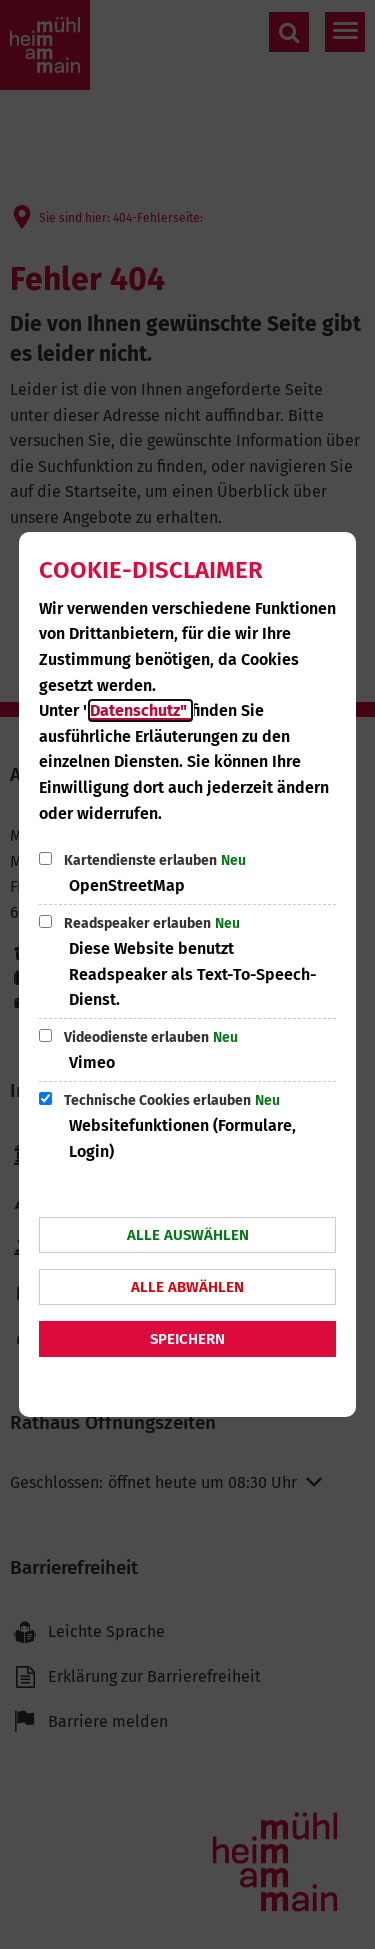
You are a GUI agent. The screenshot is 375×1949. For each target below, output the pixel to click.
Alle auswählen (188, 1235)
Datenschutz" (140, 710)
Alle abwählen (187, 1287)
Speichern (187, 1339)
